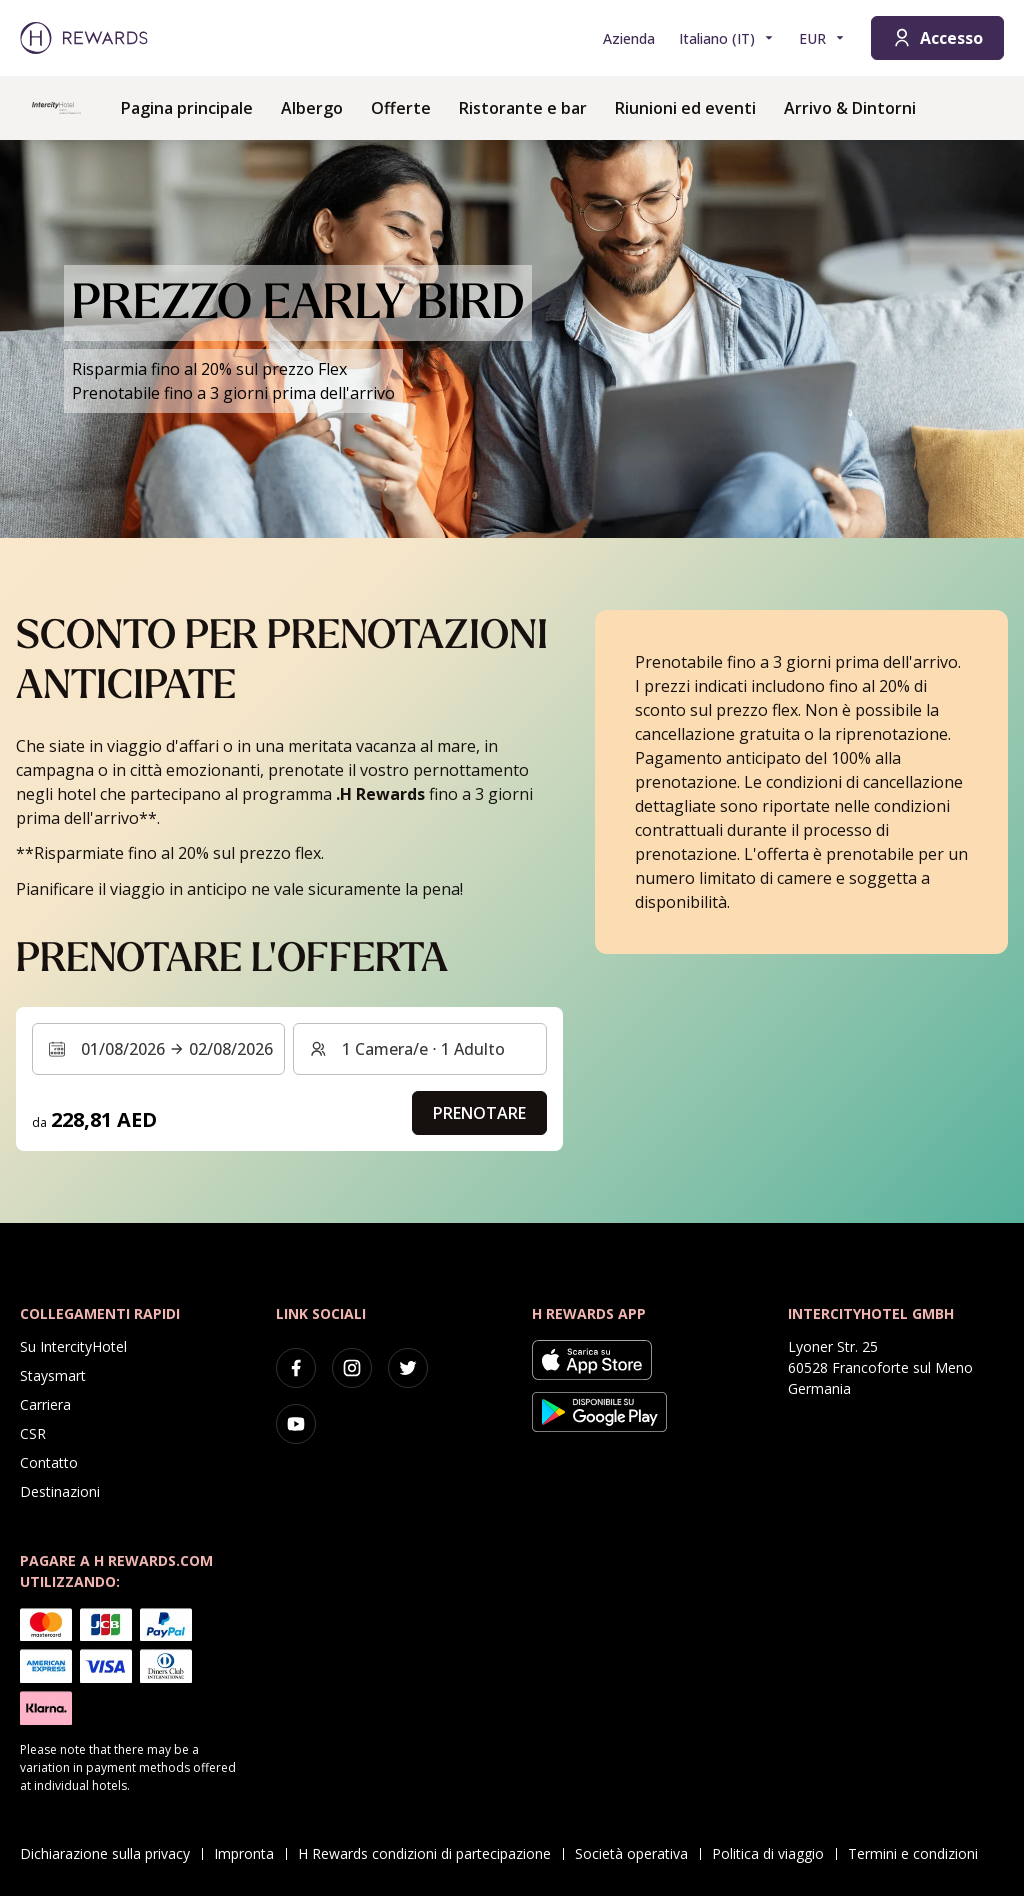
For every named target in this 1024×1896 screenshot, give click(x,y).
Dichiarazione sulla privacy (111, 1853)
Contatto (49, 1462)
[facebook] (296, 1368)
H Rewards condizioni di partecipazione (430, 1853)
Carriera (45, 1404)
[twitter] (408, 1368)
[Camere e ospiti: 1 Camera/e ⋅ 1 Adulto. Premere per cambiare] (419, 1049)
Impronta (250, 1853)
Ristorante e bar (523, 108)
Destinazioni (60, 1491)
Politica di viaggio (774, 1853)
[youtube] (296, 1424)
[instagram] (352, 1368)
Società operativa (637, 1853)
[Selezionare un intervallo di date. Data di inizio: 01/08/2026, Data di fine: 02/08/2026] (158, 1049)
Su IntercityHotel (73, 1346)
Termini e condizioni (919, 1853)
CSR (33, 1433)
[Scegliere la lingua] (727, 38)
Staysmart (53, 1375)
